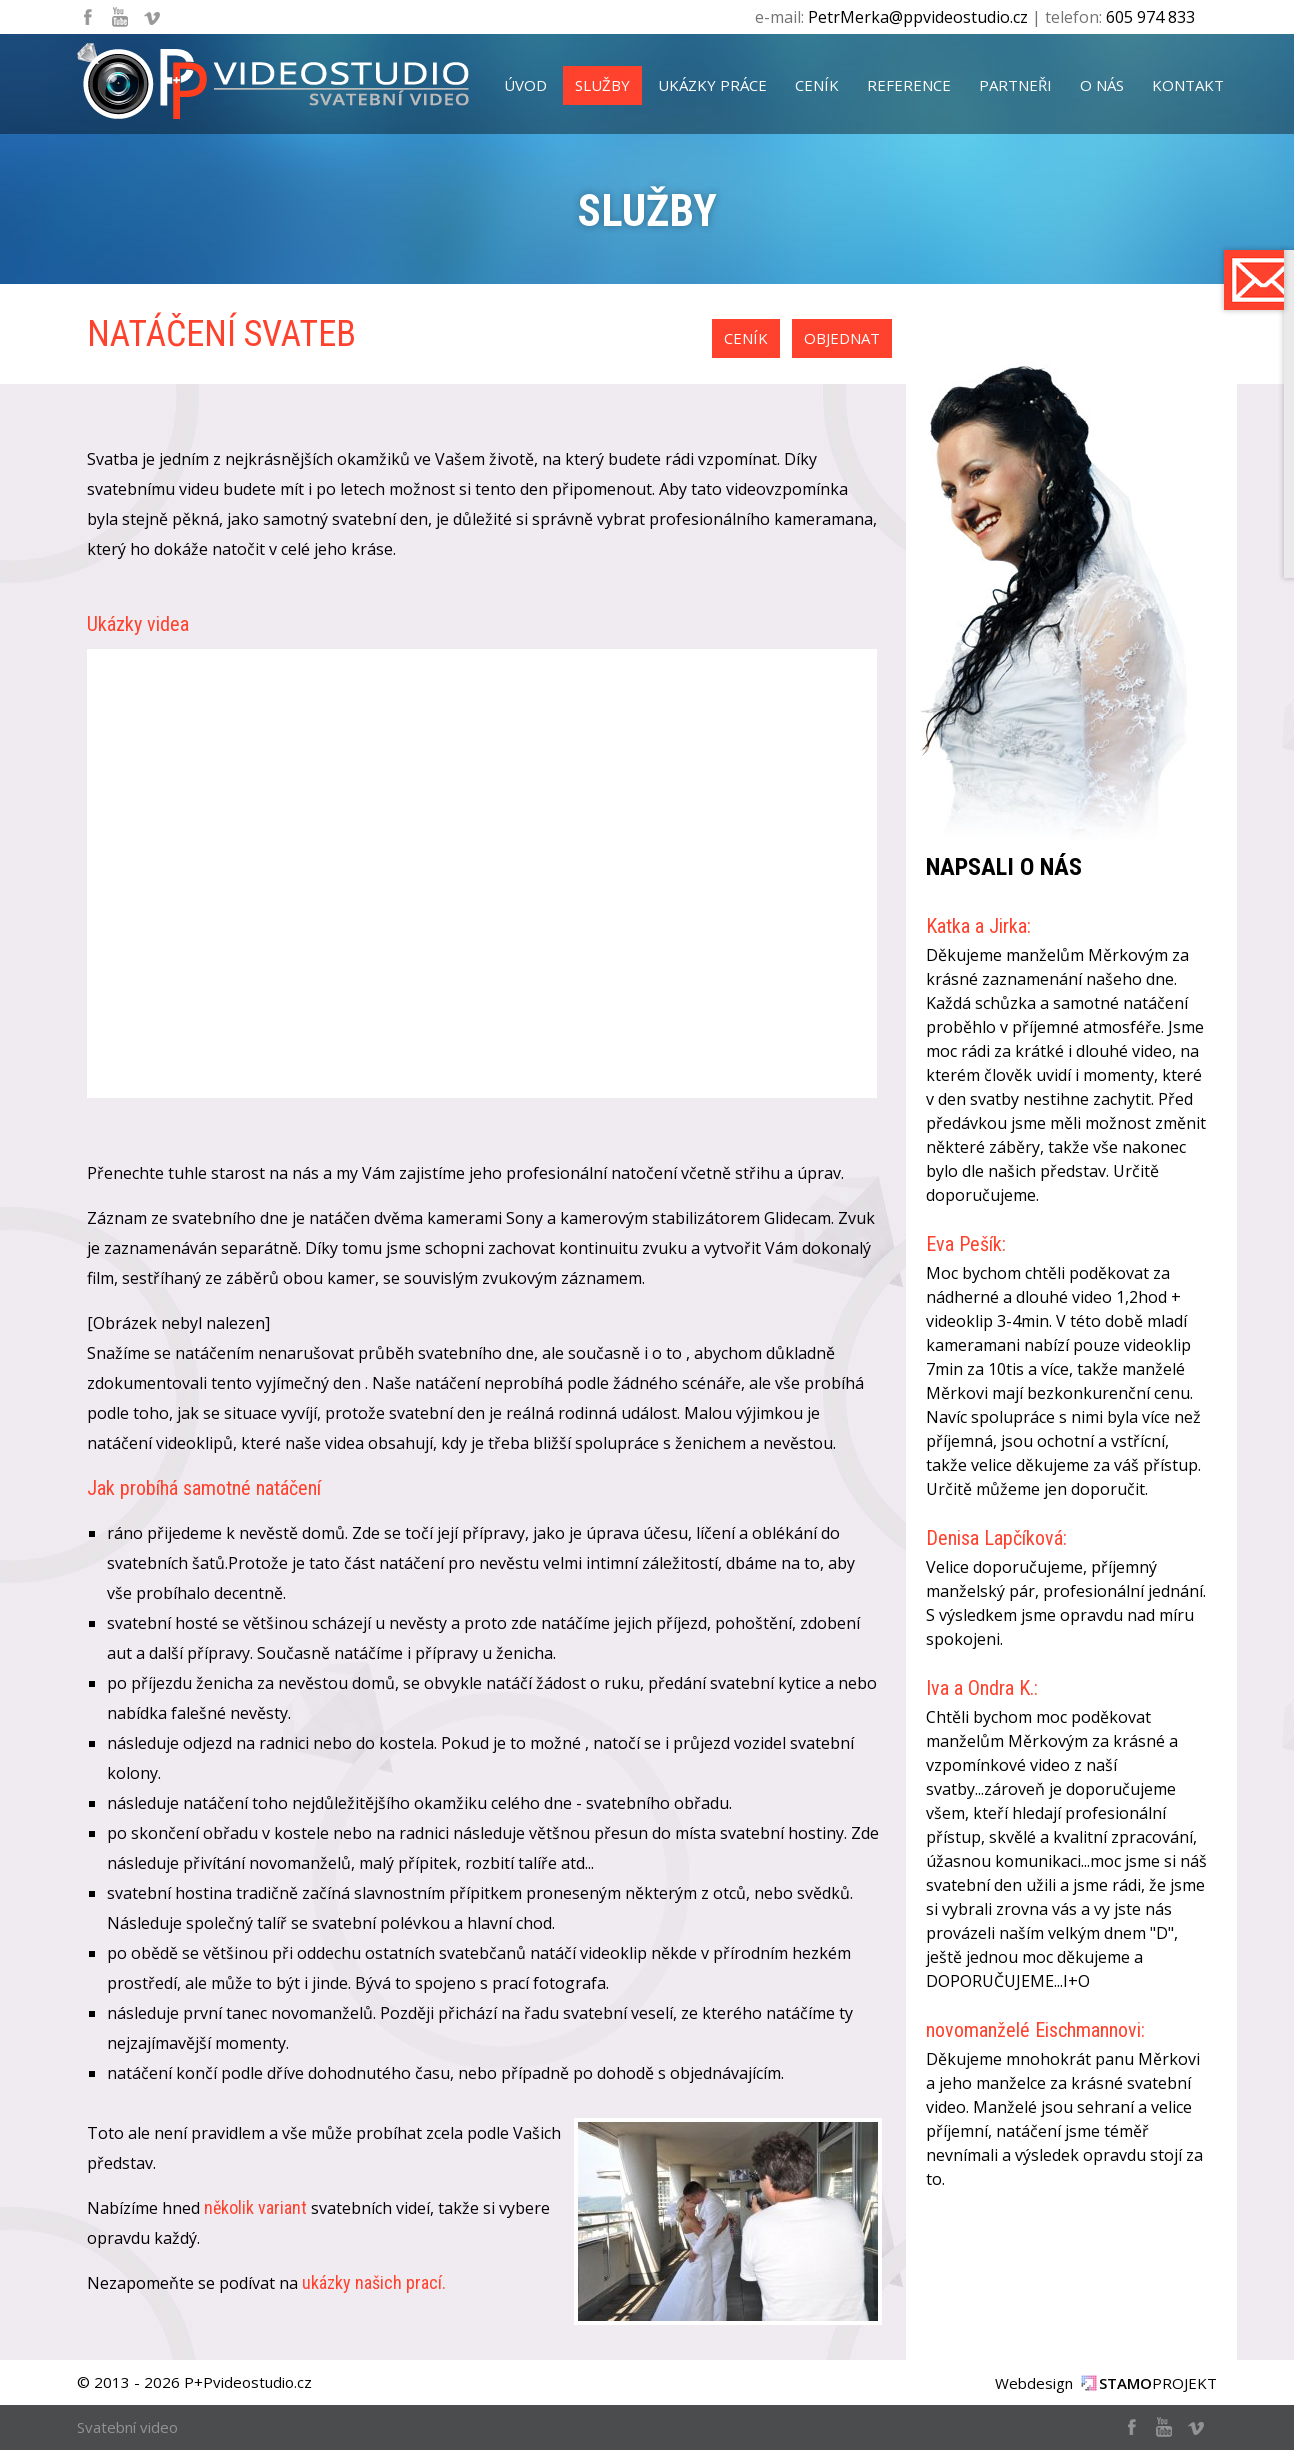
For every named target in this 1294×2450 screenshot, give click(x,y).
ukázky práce (712, 85)
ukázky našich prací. (374, 2282)
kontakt (1188, 85)
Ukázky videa (138, 624)
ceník (817, 85)
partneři (1015, 85)
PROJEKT (1158, 2383)
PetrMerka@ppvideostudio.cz (918, 17)
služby (602, 85)
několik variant (255, 2207)
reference (909, 85)
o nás (1102, 85)
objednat (842, 338)
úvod (525, 85)
